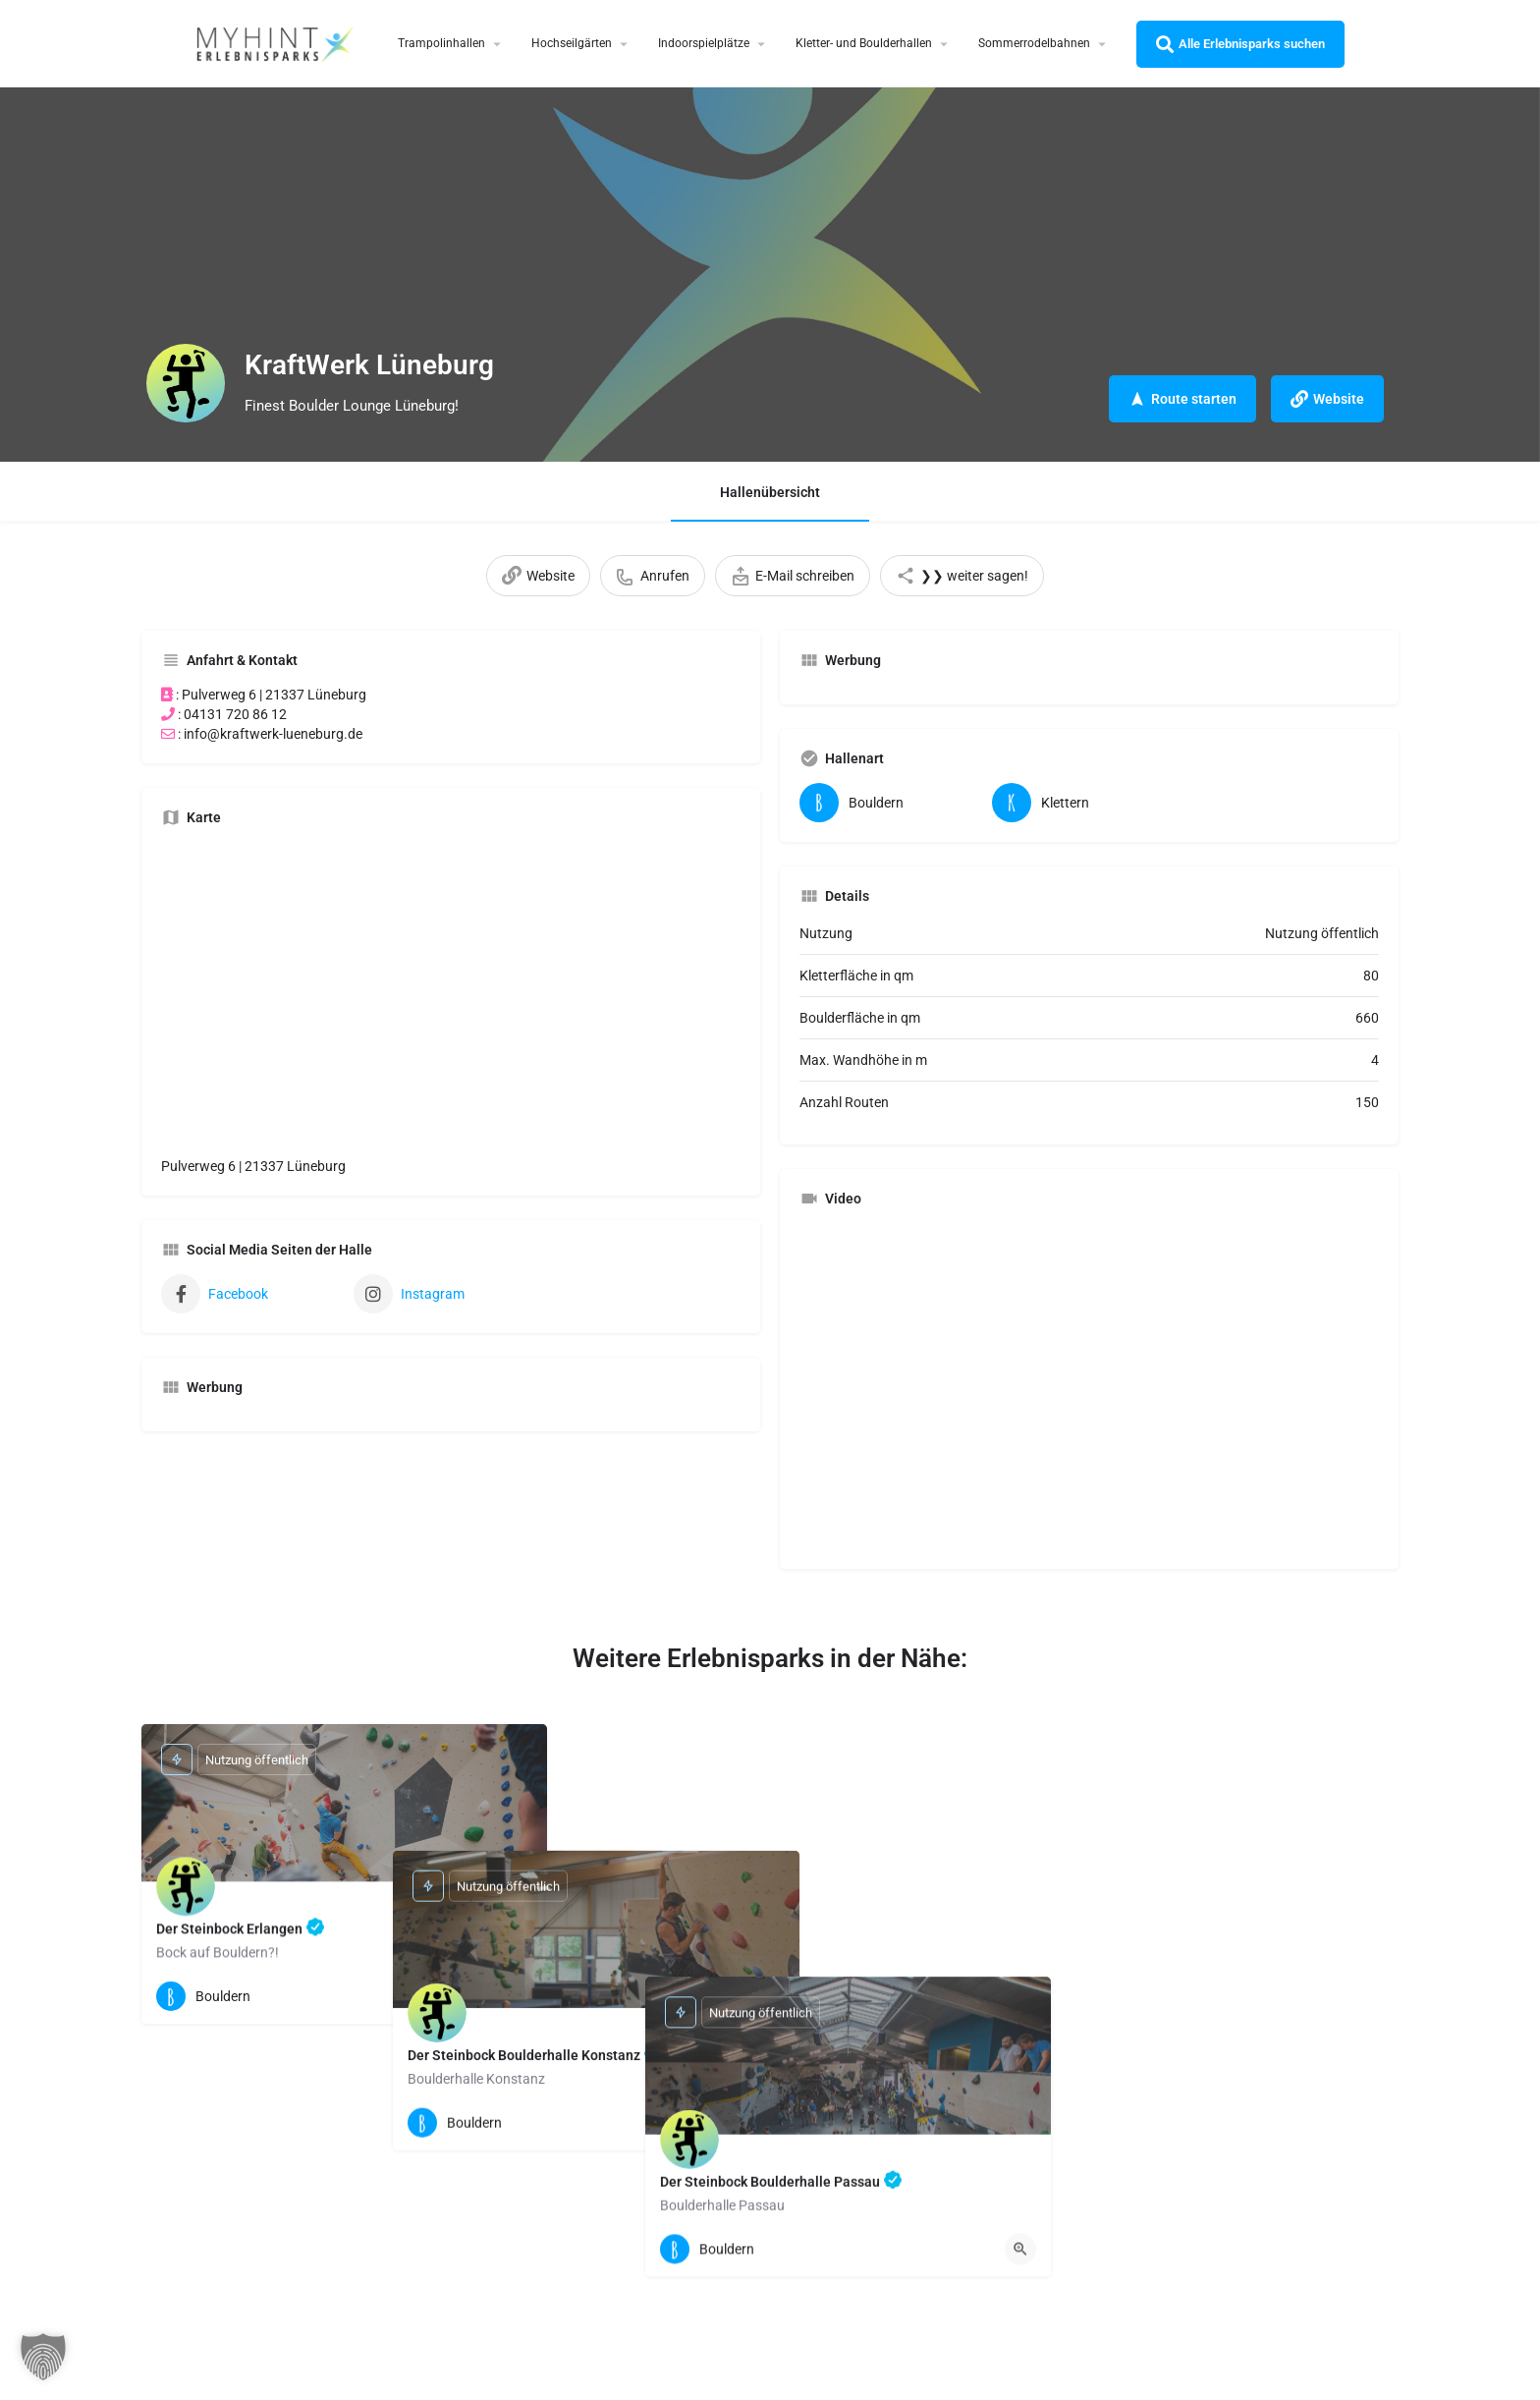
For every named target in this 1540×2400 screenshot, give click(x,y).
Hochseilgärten (571, 43)
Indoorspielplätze (703, 43)
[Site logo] (276, 42)
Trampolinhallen (441, 43)
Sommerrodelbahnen (1034, 43)
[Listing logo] (185, 383)
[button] (43, 2357)
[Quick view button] (516, 1996)
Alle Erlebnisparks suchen (1240, 44)
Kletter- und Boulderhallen (864, 43)
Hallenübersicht (770, 492)
